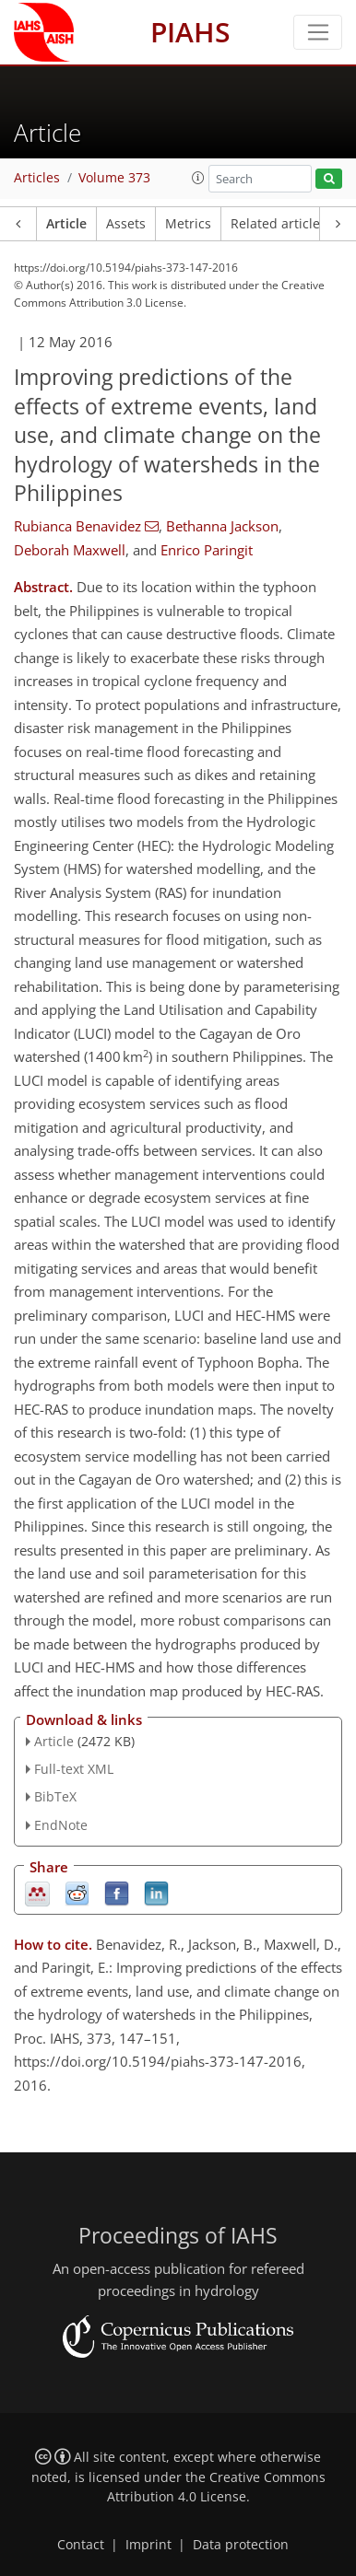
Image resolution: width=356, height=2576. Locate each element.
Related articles (278, 224)
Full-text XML (73, 1769)
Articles (37, 177)
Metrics (188, 224)
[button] (198, 177)
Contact (80, 2544)
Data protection (241, 2544)
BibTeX (55, 1796)
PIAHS (190, 32)
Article (66, 224)
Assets (126, 224)
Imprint (148, 2544)
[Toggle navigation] (317, 32)
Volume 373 (114, 177)
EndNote (61, 1825)
